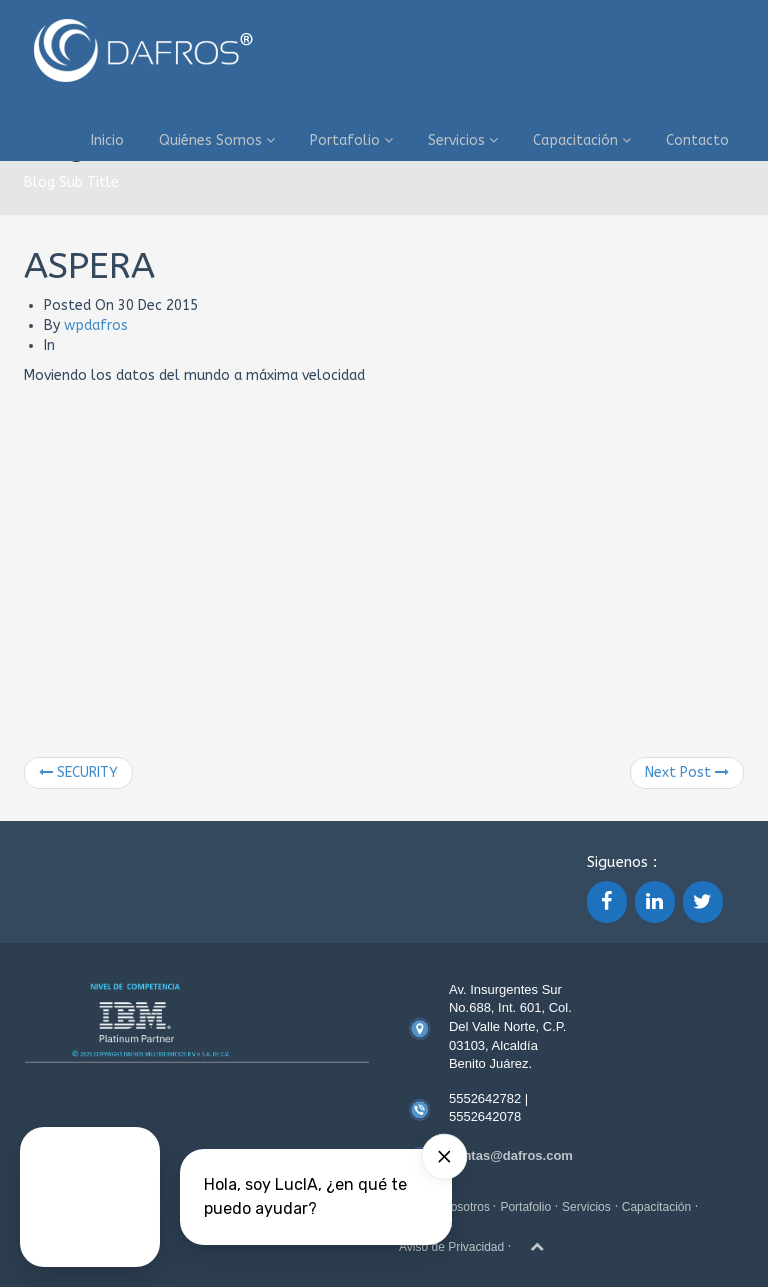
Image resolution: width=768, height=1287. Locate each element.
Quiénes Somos (217, 140)
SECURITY (78, 772)
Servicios (463, 140)
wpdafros (96, 325)
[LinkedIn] (655, 902)
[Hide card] (444, 1157)
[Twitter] (703, 902)
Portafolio (351, 140)
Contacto (697, 140)
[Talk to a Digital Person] (90, 1197)
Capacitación (582, 140)
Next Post (687, 772)
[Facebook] (607, 902)
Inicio (107, 140)
